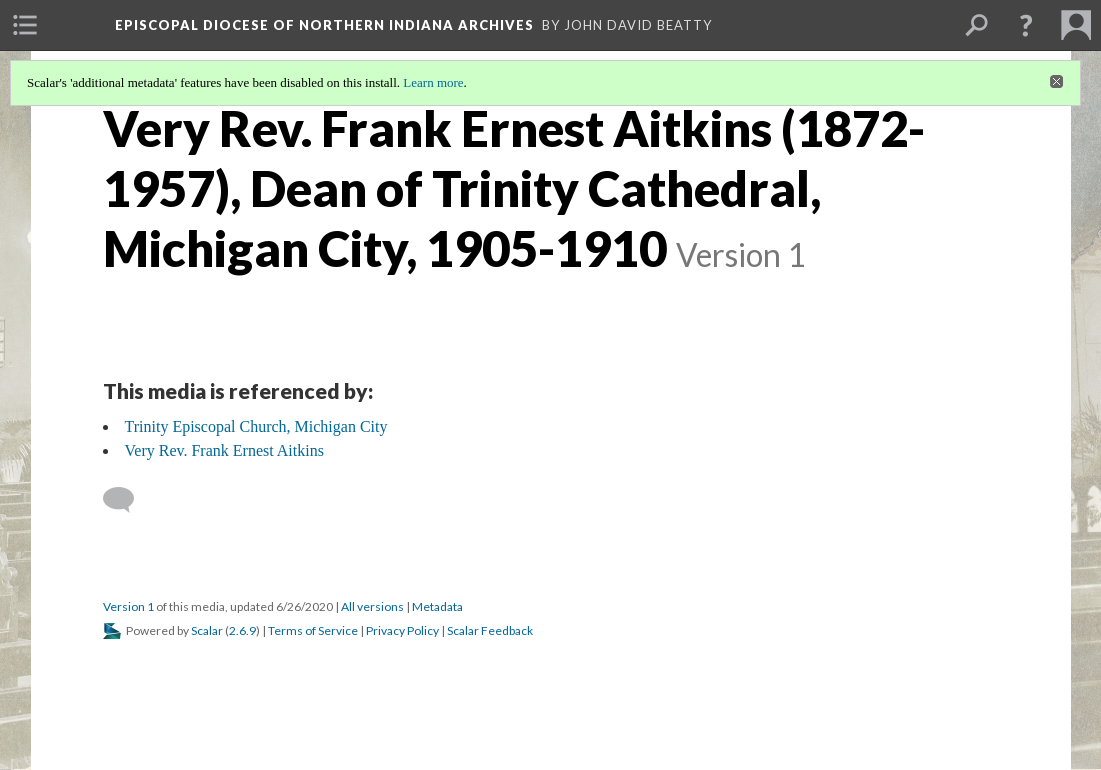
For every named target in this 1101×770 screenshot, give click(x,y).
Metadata (437, 606)
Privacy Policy (402, 630)
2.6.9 (242, 630)
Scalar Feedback (490, 630)
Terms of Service (313, 630)
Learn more (433, 82)
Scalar (207, 630)
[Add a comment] (127, 500)
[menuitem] (25, 25)
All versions (372, 606)
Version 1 (128, 606)
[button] (1026, 25)
